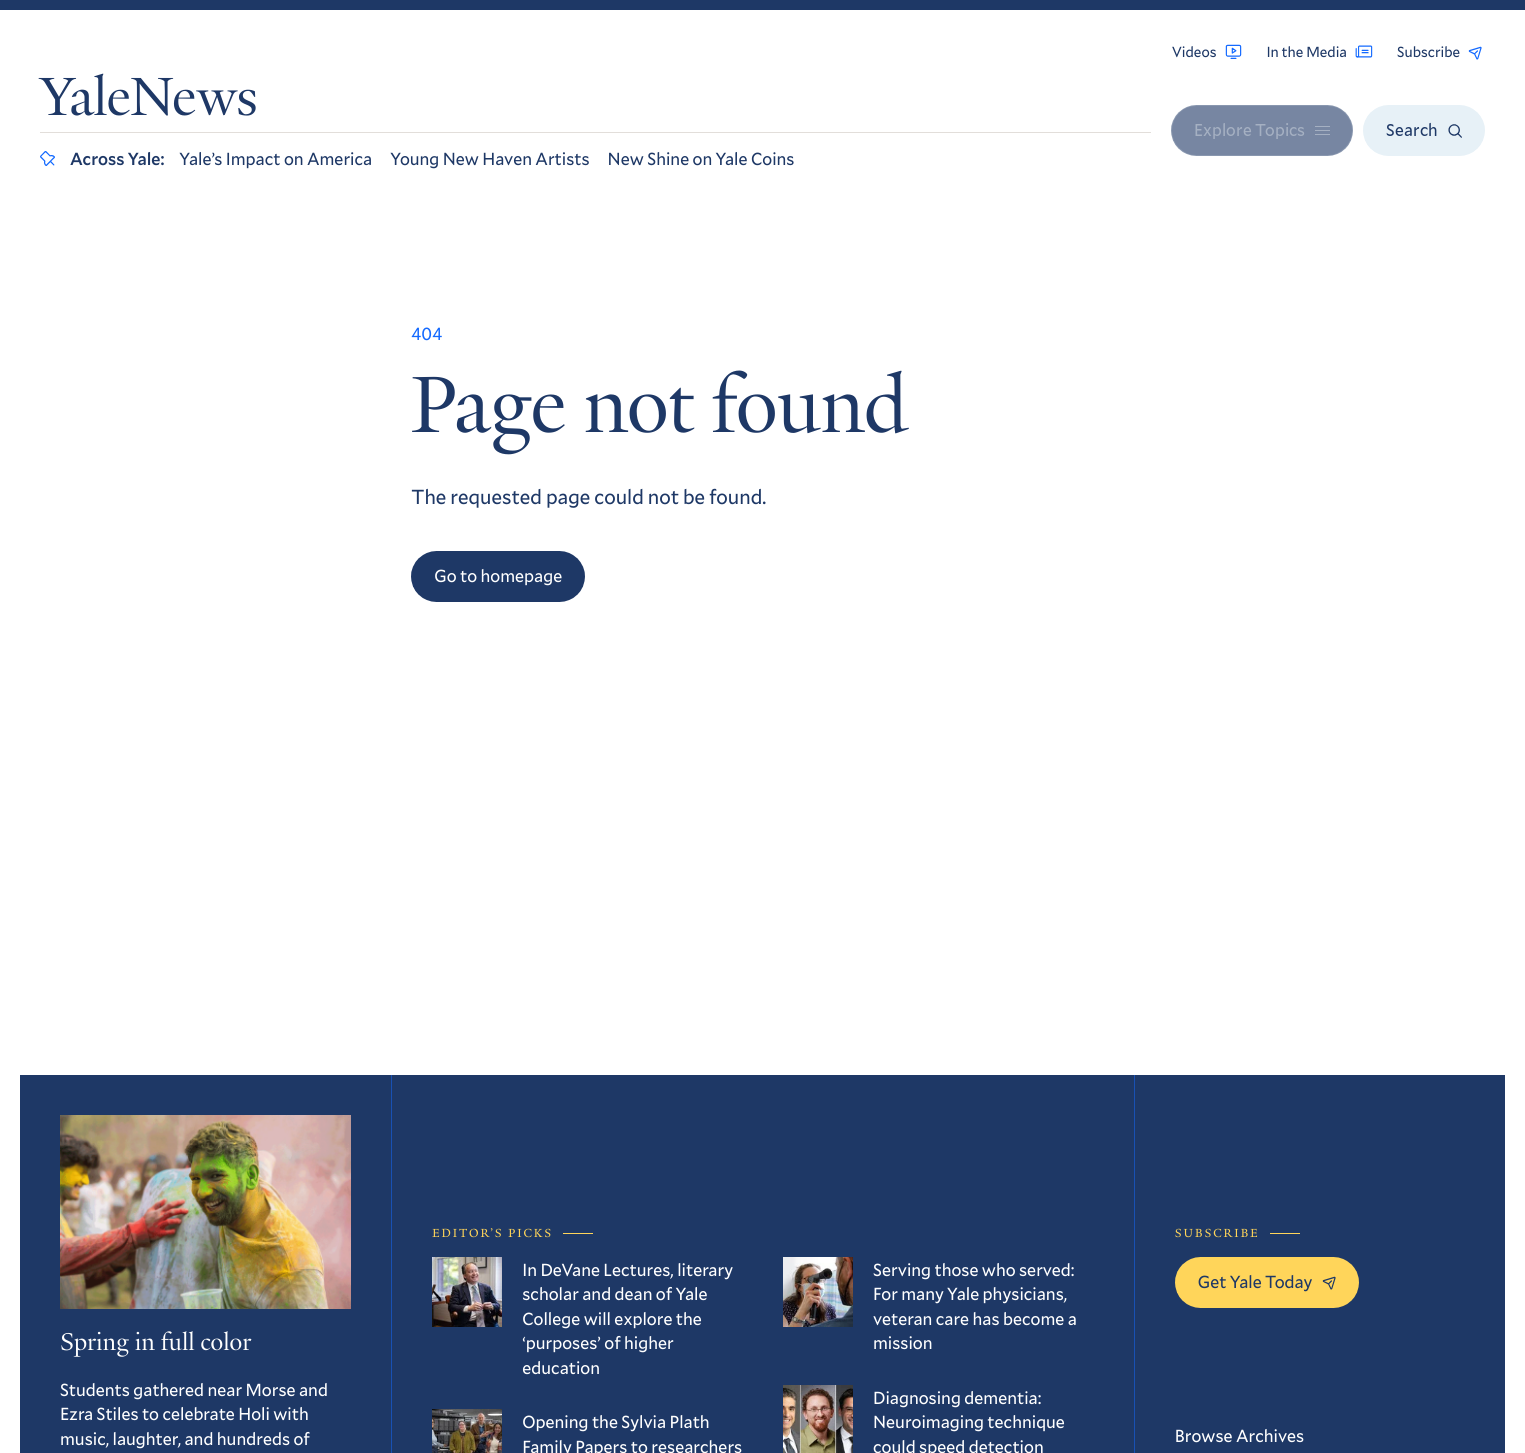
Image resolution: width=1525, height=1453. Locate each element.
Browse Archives (1239, 1435)
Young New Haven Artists (489, 158)
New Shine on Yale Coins (701, 158)
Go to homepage (498, 575)
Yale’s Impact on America (275, 158)
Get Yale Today (1267, 1281)
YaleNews (148, 102)
